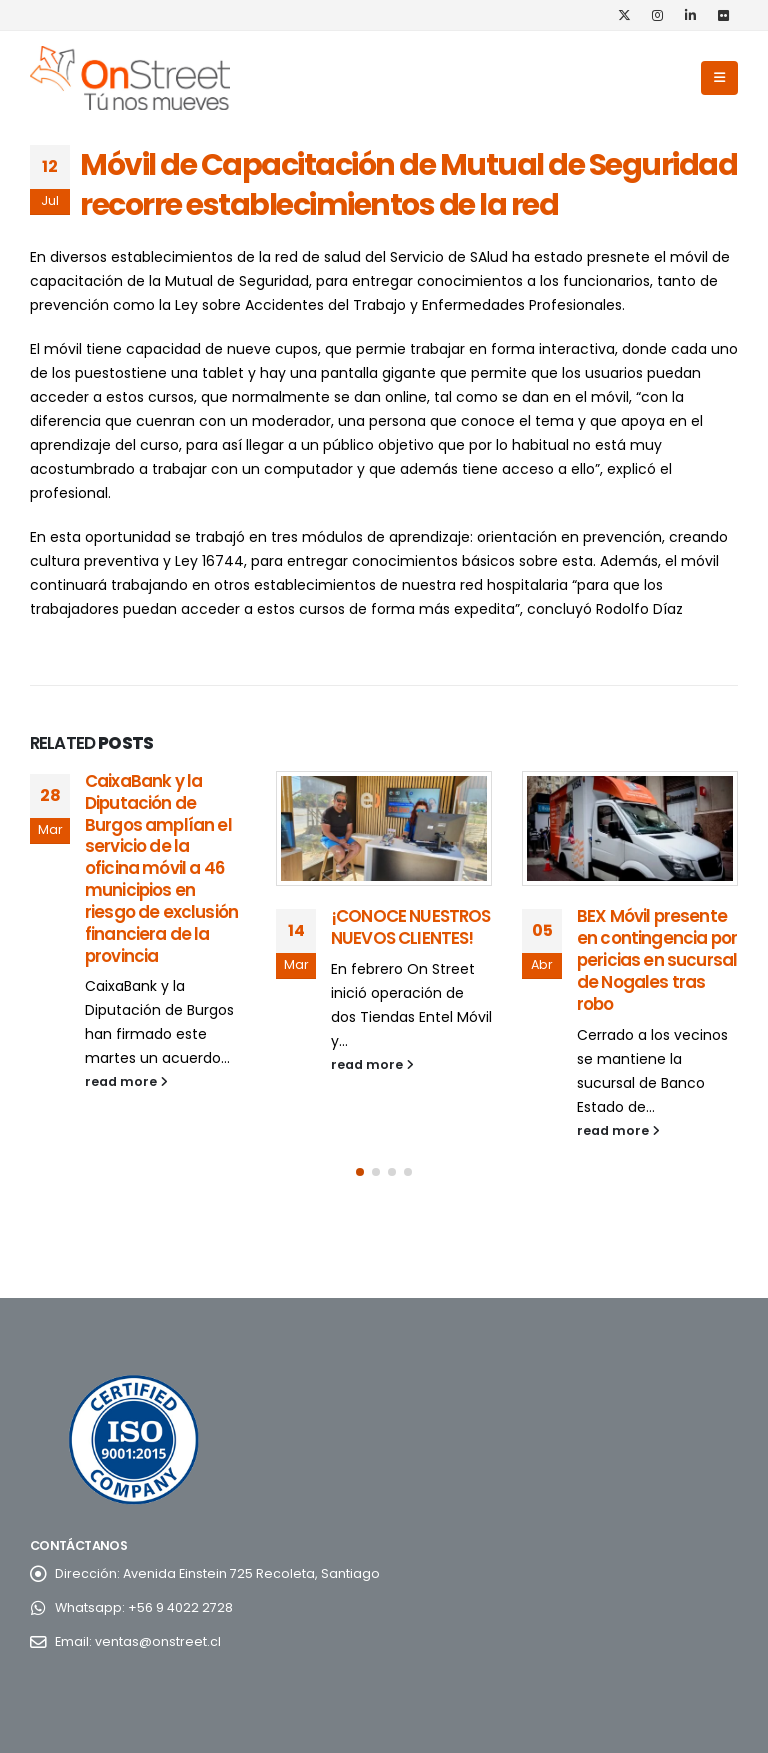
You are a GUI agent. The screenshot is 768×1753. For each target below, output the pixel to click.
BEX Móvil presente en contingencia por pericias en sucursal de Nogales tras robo (657, 959)
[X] (624, 15)
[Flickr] (723, 15)
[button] (719, 78)
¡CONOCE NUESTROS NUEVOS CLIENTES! (411, 927)
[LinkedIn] (690, 15)
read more (126, 1081)
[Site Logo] (130, 78)
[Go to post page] (384, 829)
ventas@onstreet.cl (158, 1641)
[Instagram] (657, 15)
